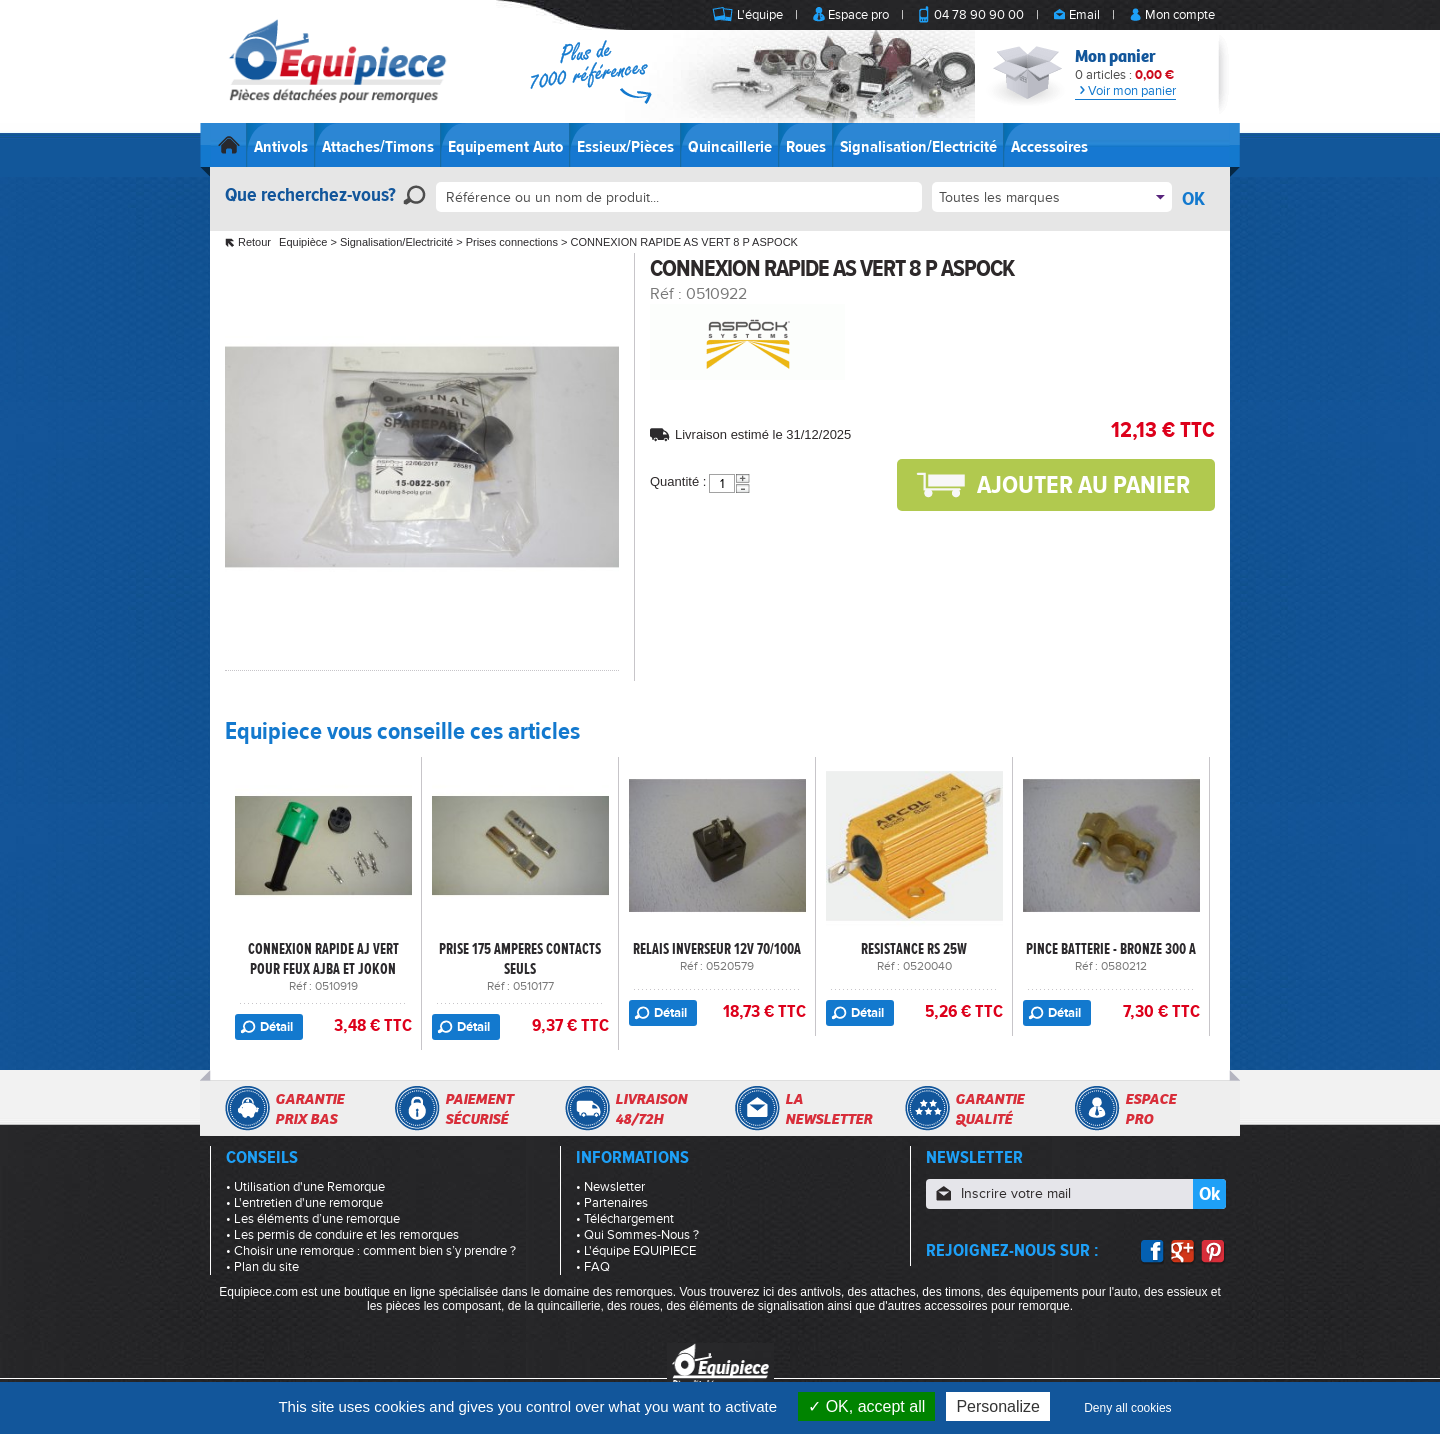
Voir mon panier (1125, 91)
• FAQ (593, 1267)
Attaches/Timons (378, 147)
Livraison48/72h (651, 1109)
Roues (806, 147)
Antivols (281, 147)
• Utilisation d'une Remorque (305, 1187)
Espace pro (858, 15)
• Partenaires (612, 1203)
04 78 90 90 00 (979, 15)
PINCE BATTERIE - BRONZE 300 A (1111, 949)
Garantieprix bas (309, 1109)
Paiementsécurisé (479, 1109)
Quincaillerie (730, 147)
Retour (254, 242)
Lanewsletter (828, 1109)
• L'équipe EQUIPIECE (636, 1251)
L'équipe (760, 15)
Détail (276, 1027)
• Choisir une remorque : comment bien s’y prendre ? (371, 1251)
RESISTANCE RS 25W (914, 949)
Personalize (998, 1406)
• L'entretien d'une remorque (304, 1203)
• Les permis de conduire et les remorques (342, 1235)
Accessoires (1049, 147)
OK (1193, 198)
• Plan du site (262, 1267)
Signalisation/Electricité (918, 147)
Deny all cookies (1127, 1408)
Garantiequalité (989, 1109)
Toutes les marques (999, 197)
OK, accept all (866, 1406)
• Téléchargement (625, 1219)
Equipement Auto (505, 147)
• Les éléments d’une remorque (313, 1219)
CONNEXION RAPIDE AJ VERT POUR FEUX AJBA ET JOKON (323, 959)
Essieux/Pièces (625, 147)
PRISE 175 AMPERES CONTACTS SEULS (520, 959)
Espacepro (1150, 1109)
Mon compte (1180, 15)
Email (1084, 15)
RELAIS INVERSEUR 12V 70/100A (717, 949)
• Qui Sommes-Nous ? (637, 1235)
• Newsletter (610, 1187)
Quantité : (678, 481)
